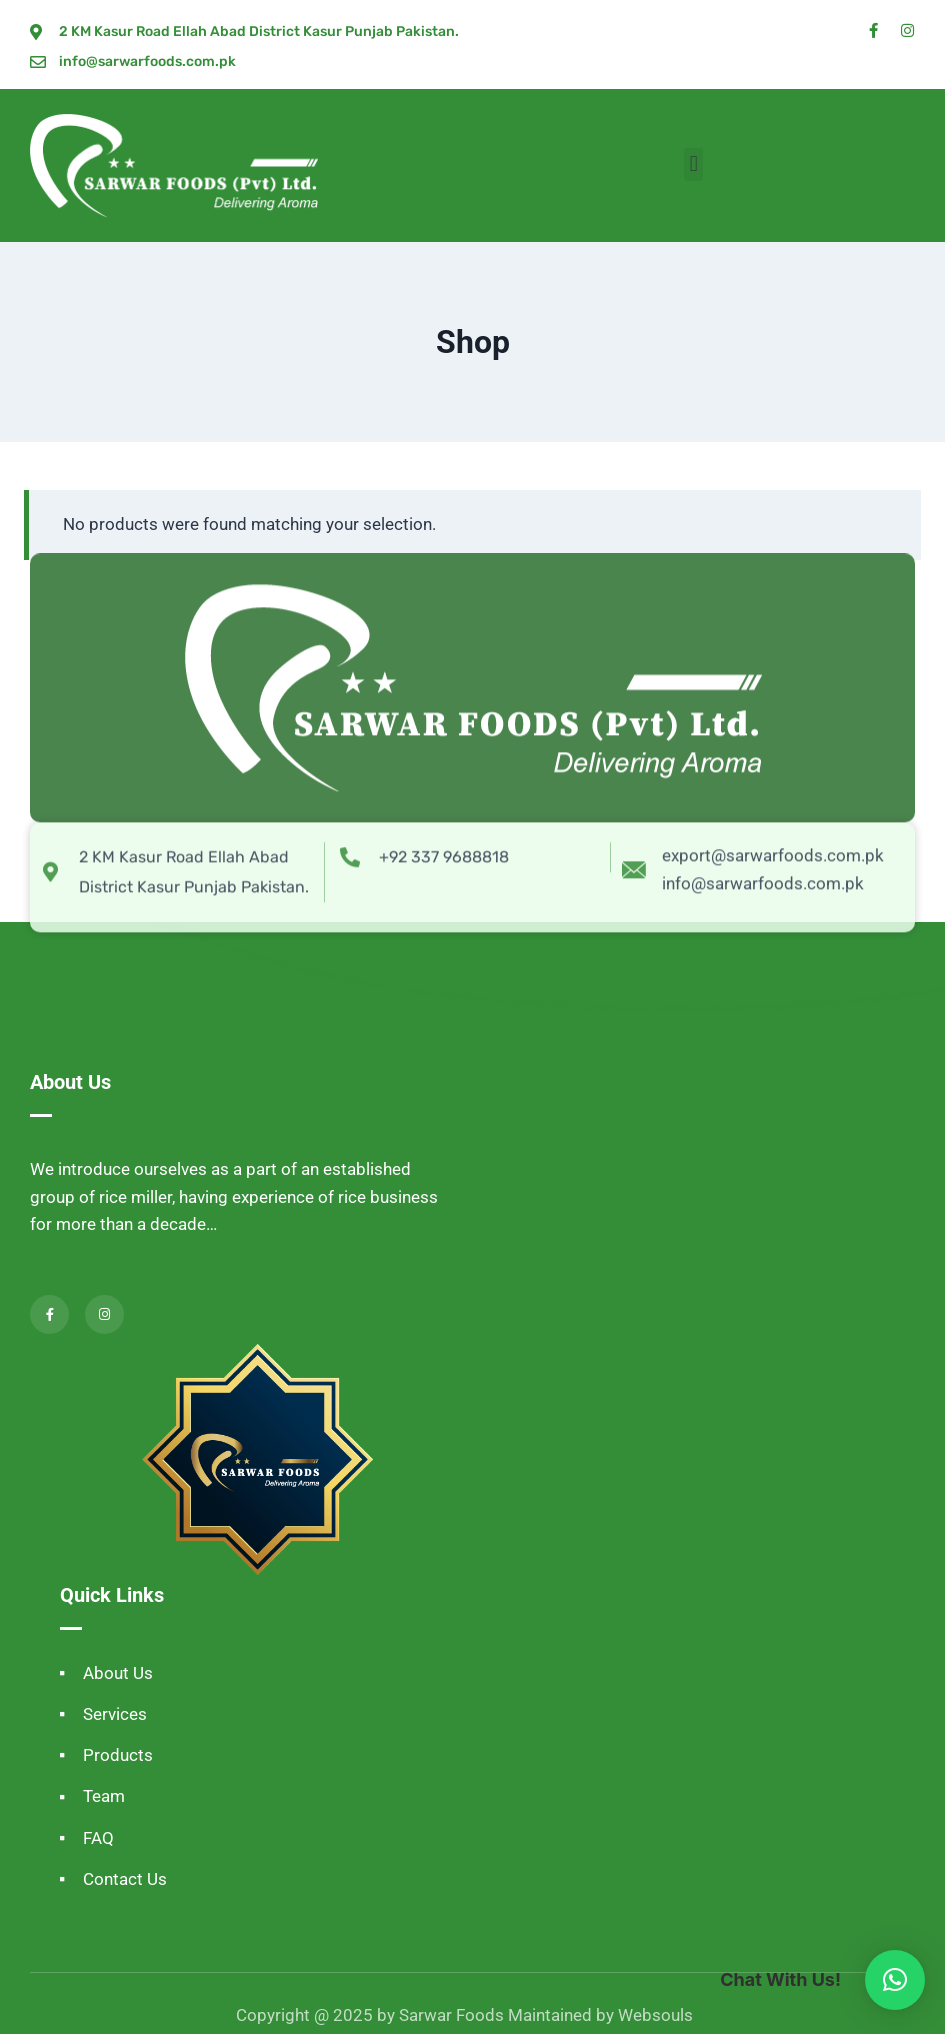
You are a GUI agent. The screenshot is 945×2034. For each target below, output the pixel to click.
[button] (693, 164)
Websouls (655, 2015)
